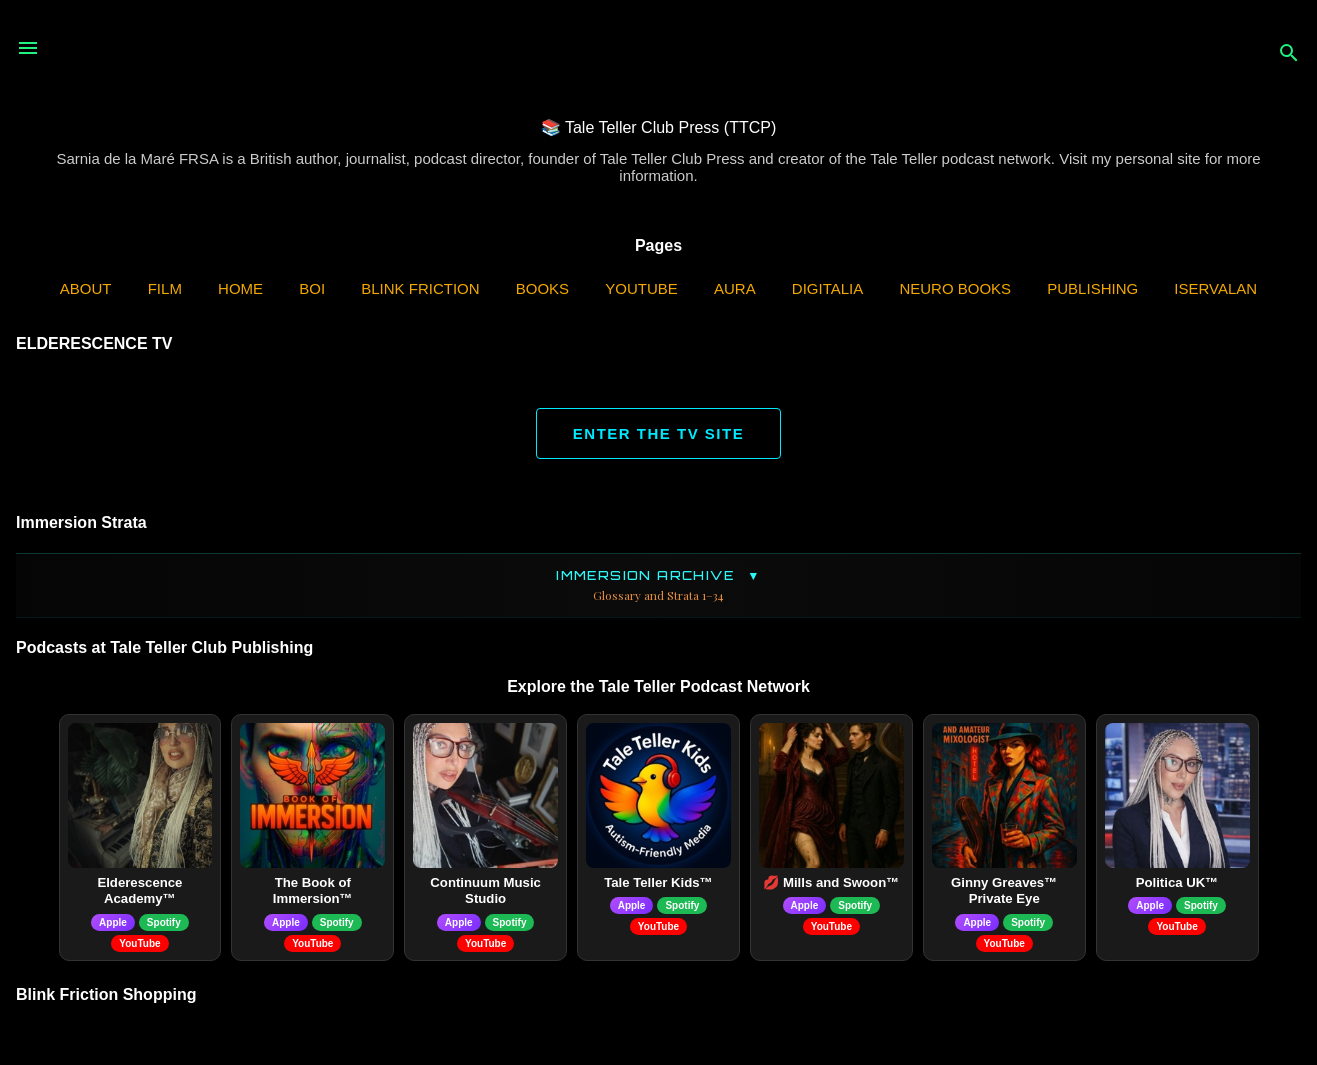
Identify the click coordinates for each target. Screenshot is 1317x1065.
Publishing (1092, 288)
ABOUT (86, 288)
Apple (113, 922)
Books (542, 288)
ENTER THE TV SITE (658, 433)
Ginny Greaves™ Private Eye (1004, 891)
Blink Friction (420, 288)
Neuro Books (955, 288)
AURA (735, 288)
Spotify (164, 922)
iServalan (1215, 288)
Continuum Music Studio (485, 891)
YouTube (641, 288)
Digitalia (827, 288)
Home (240, 288)
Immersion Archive (658, 585)
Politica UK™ (1177, 882)
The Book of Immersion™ (313, 891)
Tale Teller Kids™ (658, 882)
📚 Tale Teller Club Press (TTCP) (658, 127)
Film (165, 288)
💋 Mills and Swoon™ (831, 882)
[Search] (1289, 54)
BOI (312, 288)
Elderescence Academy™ (139, 891)
